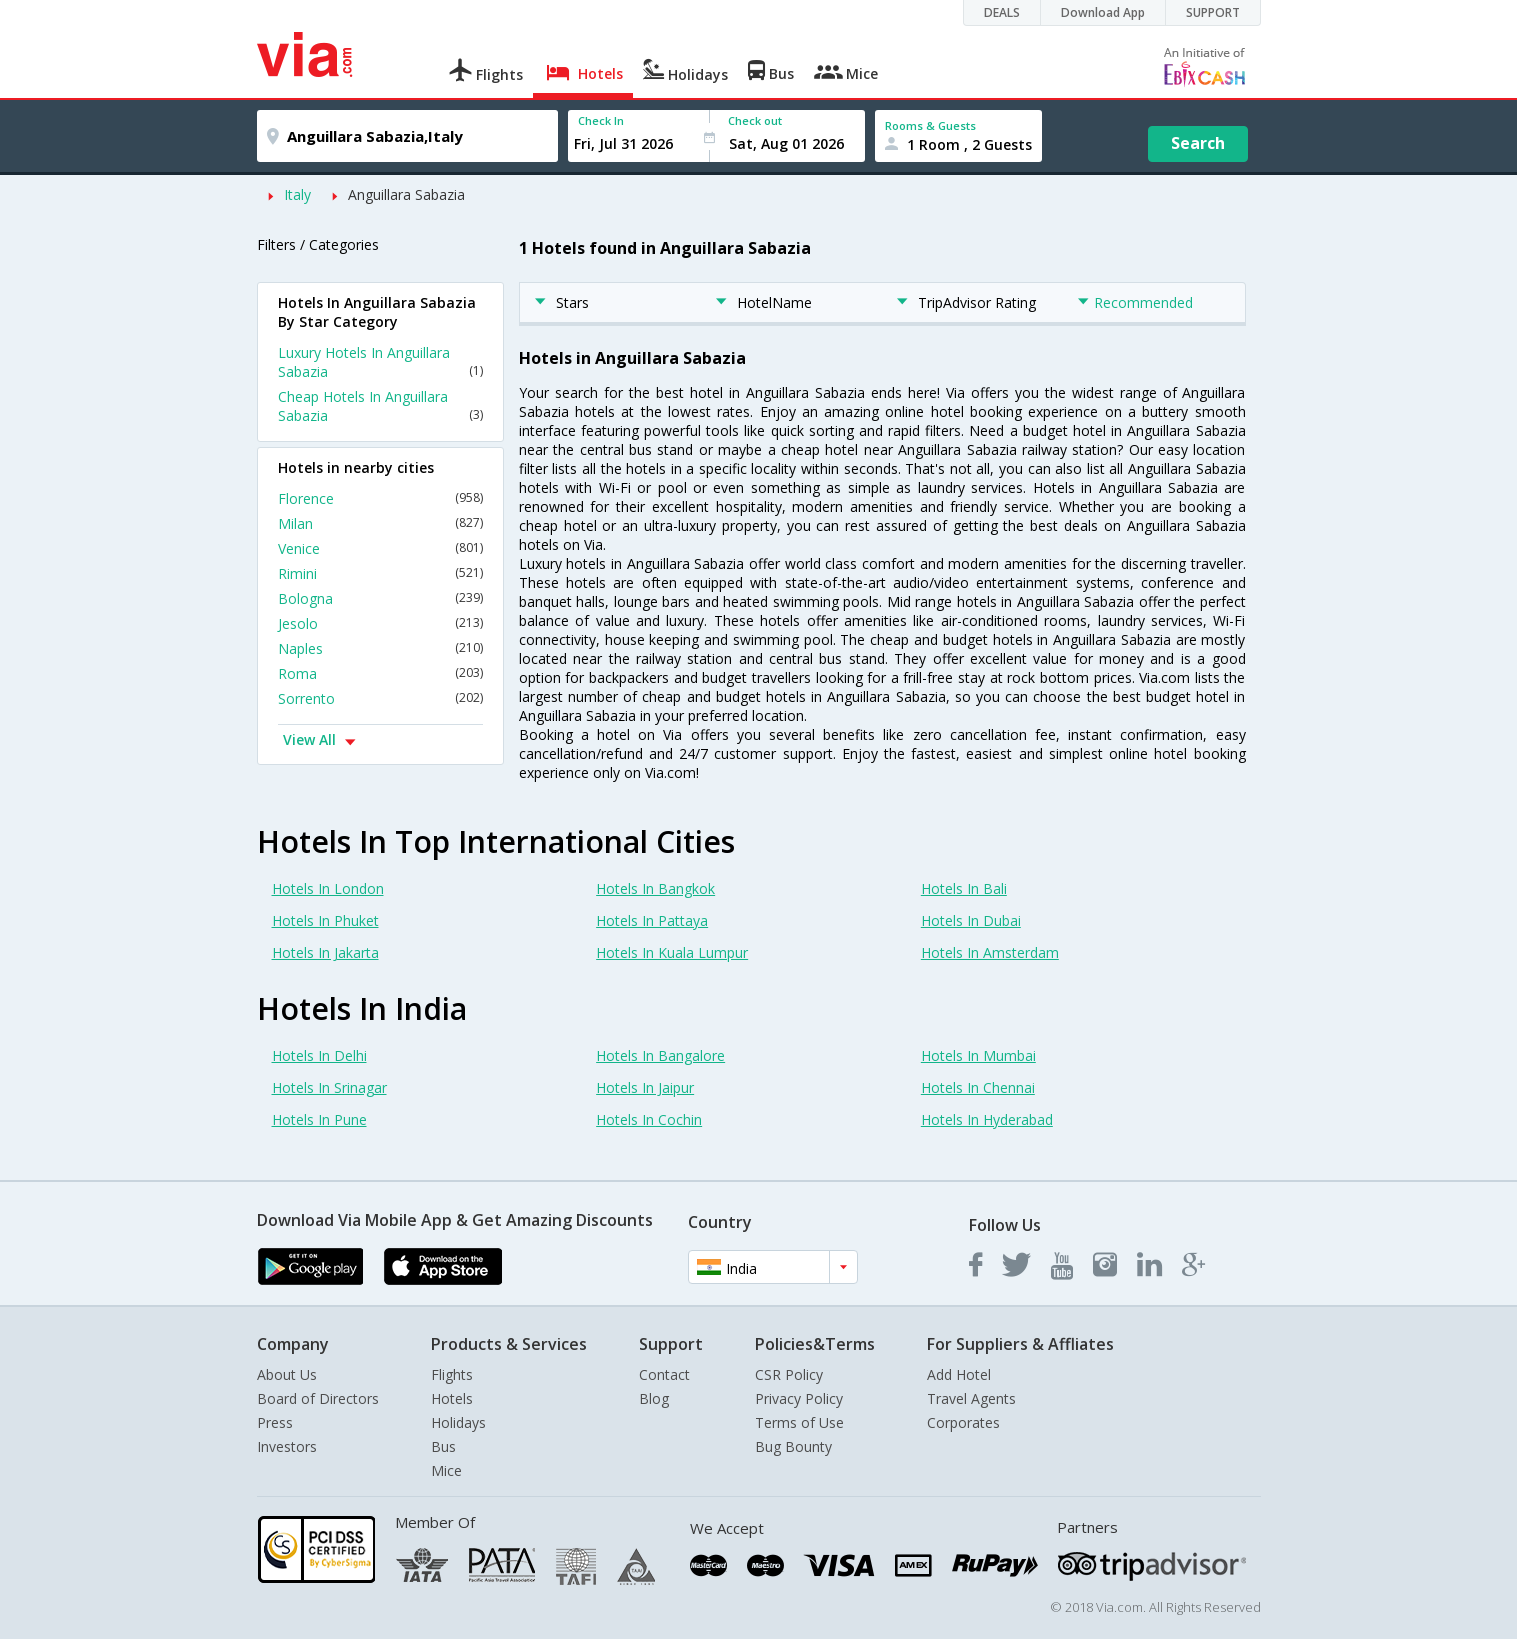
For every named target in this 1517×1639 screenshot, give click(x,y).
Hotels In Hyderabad (987, 1119)
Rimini (380, 573)
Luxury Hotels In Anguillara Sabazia (380, 362)
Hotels (452, 1398)
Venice (380, 548)
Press (275, 1422)
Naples (380, 648)
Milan (380, 523)
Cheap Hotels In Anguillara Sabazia (380, 406)
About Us (287, 1374)
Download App (1103, 12)
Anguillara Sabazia (406, 194)
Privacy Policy (799, 1398)
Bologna (380, 598)
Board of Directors (318, 1398)
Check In (601, 120)
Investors (287, 1446)
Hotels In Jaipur (645, 1087)
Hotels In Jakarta (325, 952)
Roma (380, 673)
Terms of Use (799, 1422)
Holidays (458, 1422)
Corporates (963, 1422)
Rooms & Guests (930, 125)
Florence (380, 498)
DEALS (1002, 12)
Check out (755, 120)
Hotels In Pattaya (652, 920)
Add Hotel (959, 1374)
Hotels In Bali (964, 888)
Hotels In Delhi (319, 1055)
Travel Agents (971, 1398)
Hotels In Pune (319, 1119)
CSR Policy (789, 1374)
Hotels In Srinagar (329, 1087)
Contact (664, 1374)
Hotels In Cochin (649, 1119)
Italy (297, 194)
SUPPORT (1213, 12)
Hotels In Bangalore (660, 1055)
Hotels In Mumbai (978, 1055)
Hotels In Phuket (325, 920)
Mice (446, 1470)
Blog (654, 1398)
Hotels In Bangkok (655, 888)
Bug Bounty (793, 1446)
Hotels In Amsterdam (990, 952)
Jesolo (380, 623)
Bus (443, 1446)
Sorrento (380, 698)
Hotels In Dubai (971, 920)
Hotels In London (328, 888)
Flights (452, 1374)
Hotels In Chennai (978, 1087)
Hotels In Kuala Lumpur (672, 952)
